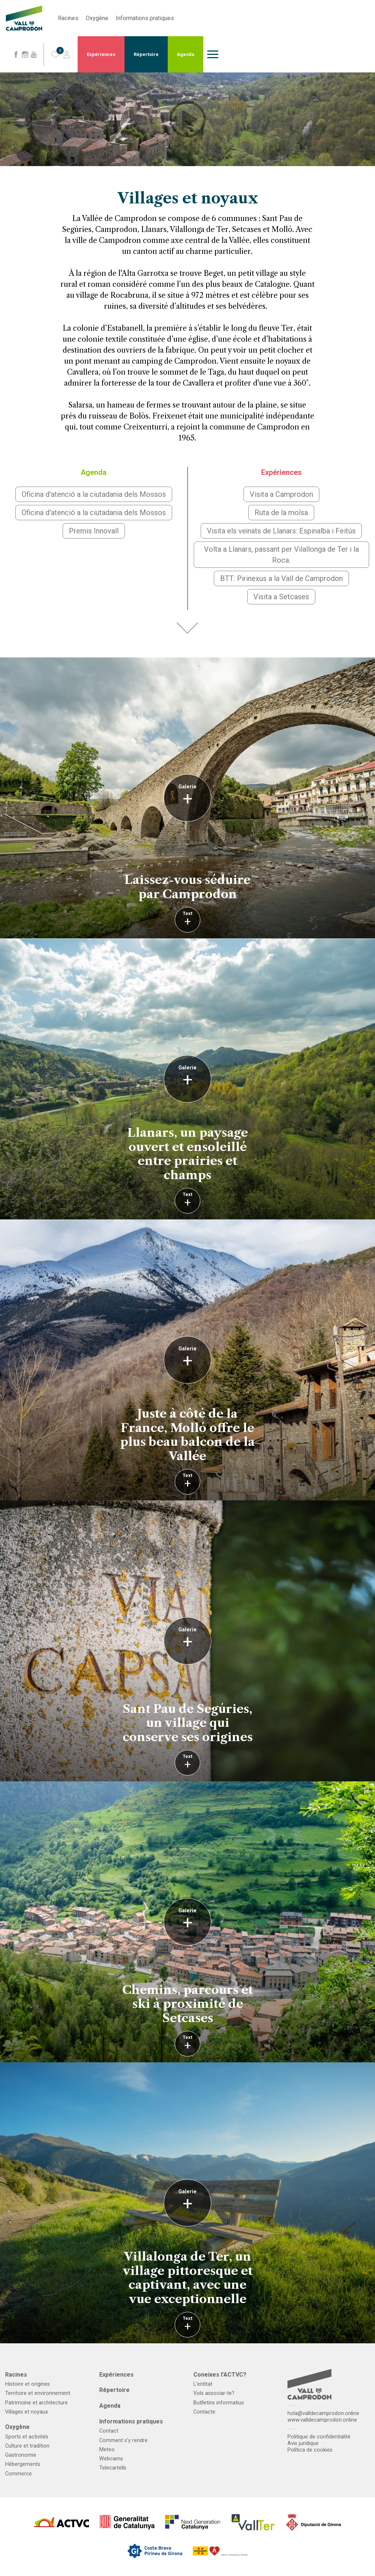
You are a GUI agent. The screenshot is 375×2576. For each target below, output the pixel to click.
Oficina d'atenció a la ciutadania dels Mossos (94, 494)
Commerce (18, 2474)
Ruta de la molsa (281, 512)
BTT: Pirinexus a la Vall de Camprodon (281, 578)
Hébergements (22, 2464)
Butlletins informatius (218, 2403)
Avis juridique (303, 2443)
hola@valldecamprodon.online (323, 2413)
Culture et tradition (27, 2446)
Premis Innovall (94, 530)
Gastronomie (20, 2455)
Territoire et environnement (37, 2393)
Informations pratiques (145, 18)
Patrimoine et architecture (36, 2403)
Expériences (101, 54)
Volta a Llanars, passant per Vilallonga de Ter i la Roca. (281, 555)
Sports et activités (26, 2437)
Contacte (204, 2412)
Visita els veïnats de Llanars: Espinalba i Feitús (281, 530)
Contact (108, 2431)
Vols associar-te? (213, 2393)
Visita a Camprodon (281, 494)
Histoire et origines (27, 2384)
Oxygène (97, 18)
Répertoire (146, 54)
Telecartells (112, 2468)
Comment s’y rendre (123, 2440)
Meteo (107, 2449)
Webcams (111, 2459)
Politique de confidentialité (318, 2437)
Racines (68, 18)
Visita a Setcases (281, 596)
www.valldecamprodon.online (322, 2420)
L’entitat (202, 2384)
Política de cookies (310, 2450)
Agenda (185, 54)
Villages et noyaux (26, 2412)
